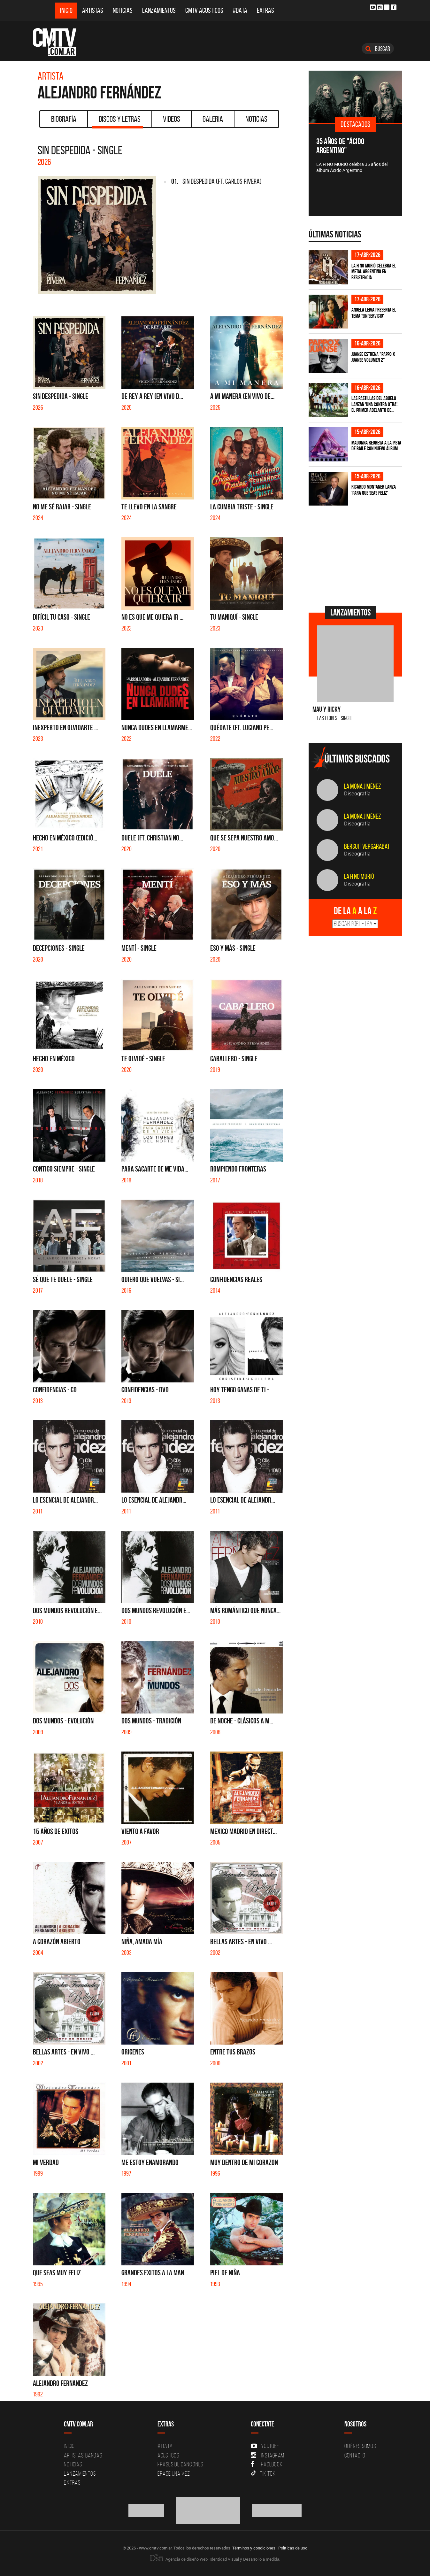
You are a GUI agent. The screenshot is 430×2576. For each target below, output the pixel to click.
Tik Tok (263, 2473)
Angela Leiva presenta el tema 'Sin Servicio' (373, 313)
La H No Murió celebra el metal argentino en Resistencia (373, 271)
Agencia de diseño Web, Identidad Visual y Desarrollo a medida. (215, 2559)
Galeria (213, 118)
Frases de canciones (180, 2464)
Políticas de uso (292, 2548)
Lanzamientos (159, 10)
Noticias (123, 10)
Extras (265, 10)
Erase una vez (173, 2473)
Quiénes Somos (360, 2445)
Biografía (63, 118)
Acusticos (168, 2455)
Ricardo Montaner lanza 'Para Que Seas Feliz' (373, 490)
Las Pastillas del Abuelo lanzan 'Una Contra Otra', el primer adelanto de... (374, 404)
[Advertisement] (356, 555)
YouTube (265, 2445)
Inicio (66, 10)
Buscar (377, 48)
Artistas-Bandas (83, 2455)
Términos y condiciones (253, 2548)
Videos (171, 118)
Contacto (354, 2455)
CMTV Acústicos (204, 10)
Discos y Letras (117, 121)
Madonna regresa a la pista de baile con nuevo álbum (376, 446)
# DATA (165, 2445)
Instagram (267, 2455)
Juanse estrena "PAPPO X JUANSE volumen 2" (373, 357)
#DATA (240, 10)
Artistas (92, 10)
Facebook (266, 2464)
